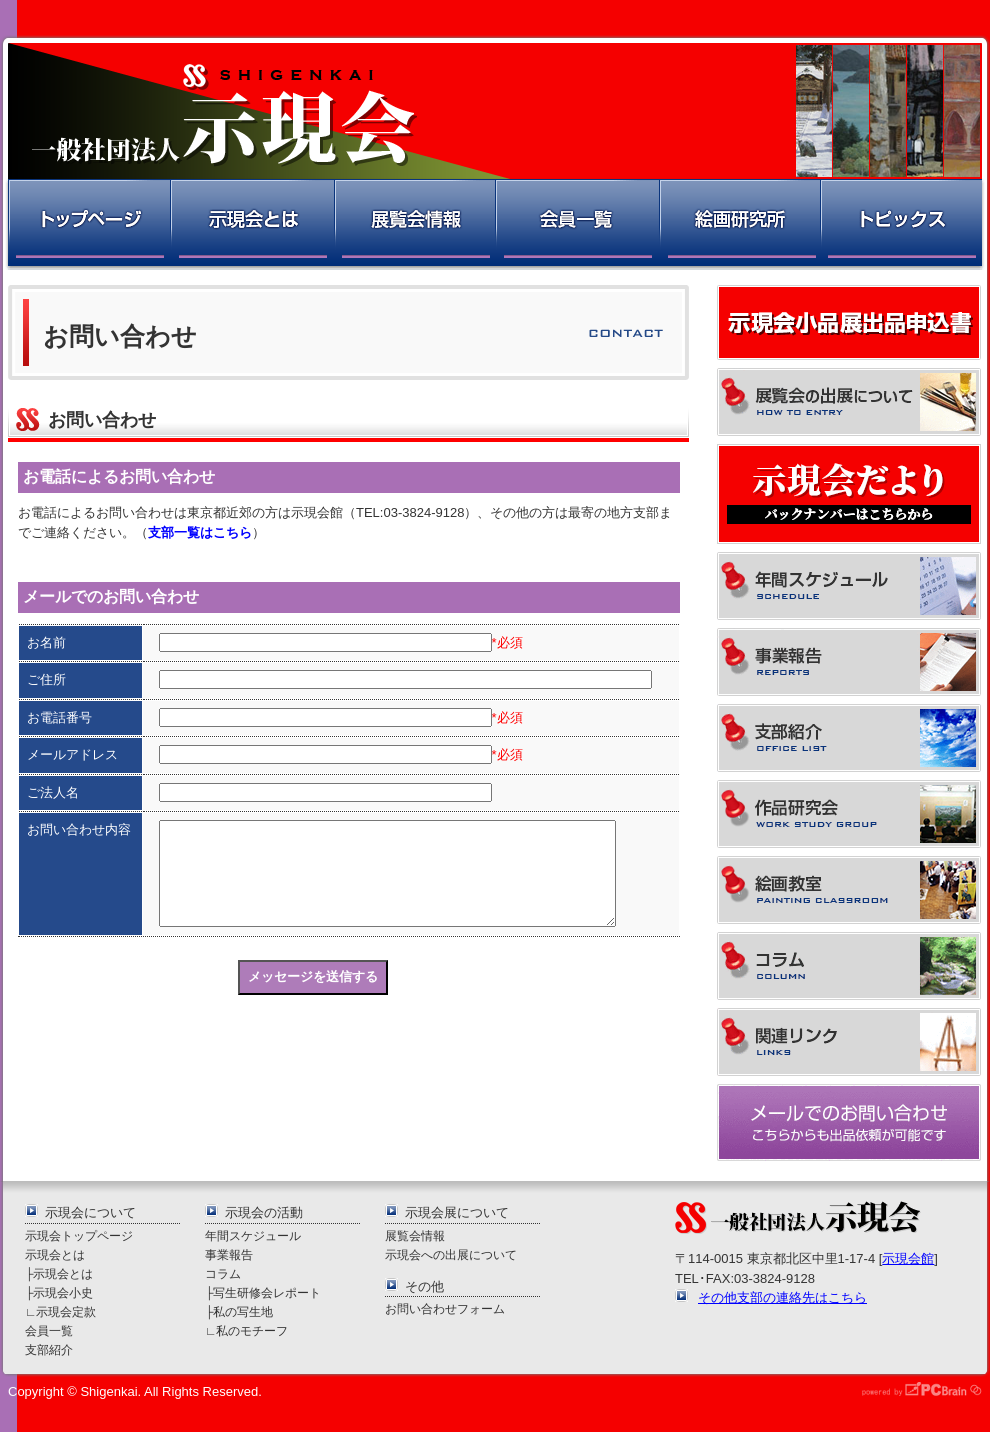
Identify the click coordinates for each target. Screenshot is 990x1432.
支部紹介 (49, 1349)
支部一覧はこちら (200, 532)
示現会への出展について (451, 1254)
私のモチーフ (252, 1330)
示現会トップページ (79, 1235)
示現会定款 (66, 1311)
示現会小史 (63, 1292)
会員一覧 (576, 224)
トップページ (87, 224)
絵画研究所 (739, 224)
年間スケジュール (253, 1235)
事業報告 (229, 1254)
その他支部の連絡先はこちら (782, 1297)
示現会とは (251, 224)
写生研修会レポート (267, 1292)
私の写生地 (243, 1311)
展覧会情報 (414, 224)
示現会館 (908, 1258)
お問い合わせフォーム (445, 1308)
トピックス (902, 224)
